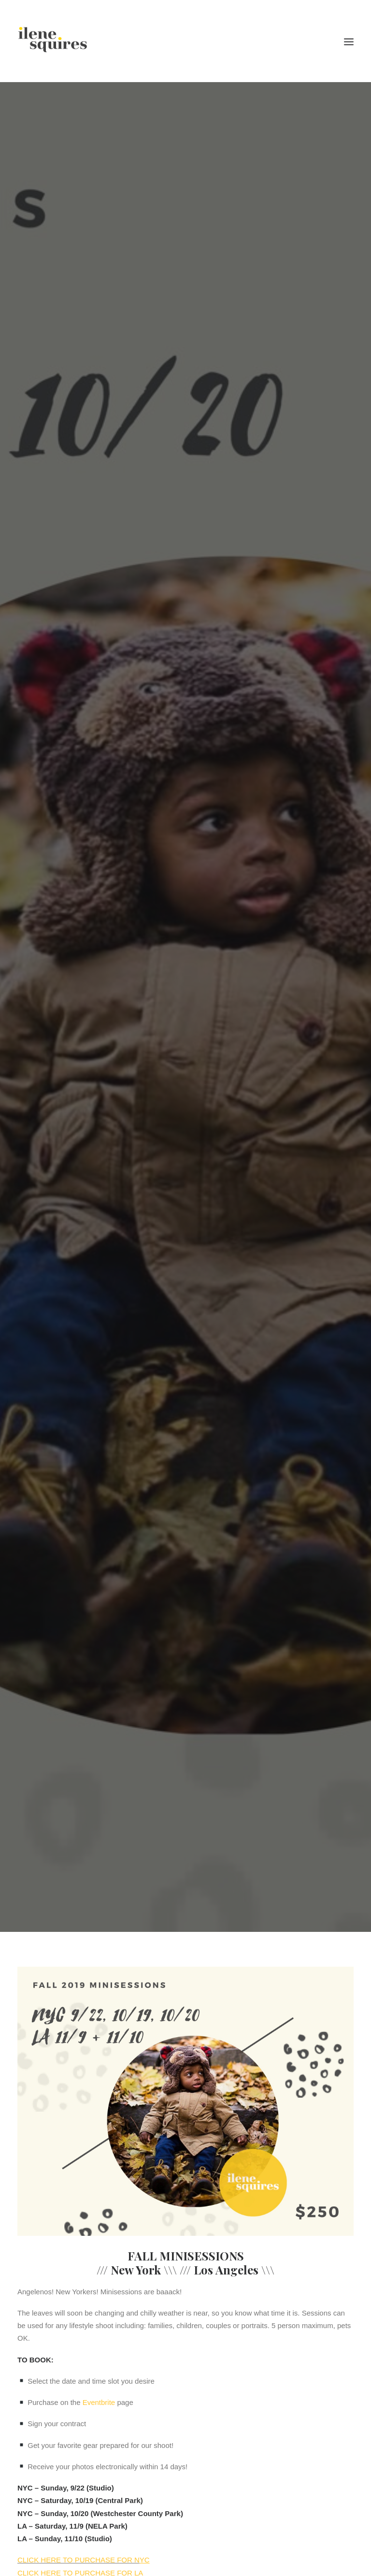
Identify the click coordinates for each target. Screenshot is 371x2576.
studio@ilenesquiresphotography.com (104, 2566)
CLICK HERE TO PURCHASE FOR (75, 2532)
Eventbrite (99, 2375)
